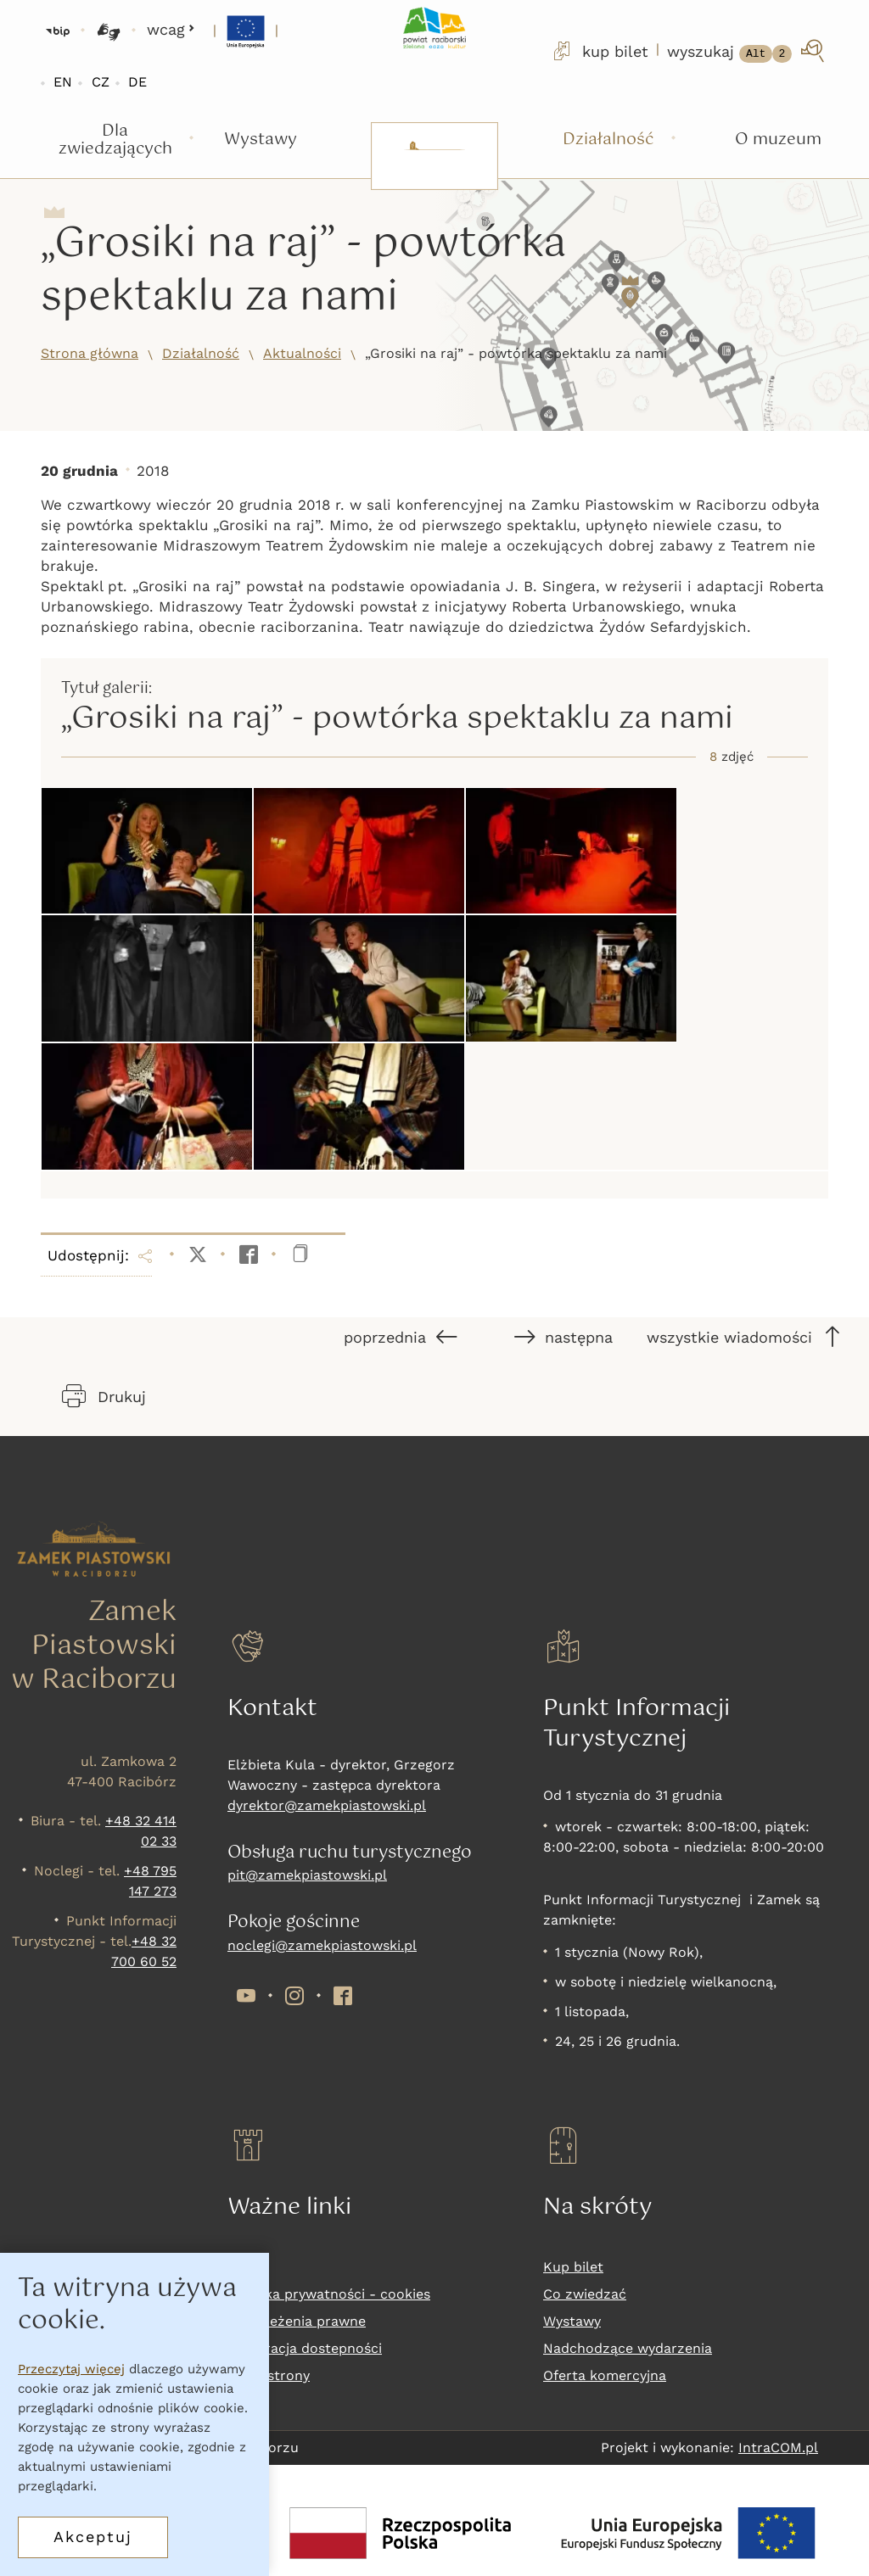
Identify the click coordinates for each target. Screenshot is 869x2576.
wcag (171, 29)
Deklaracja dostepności (304, 2348)
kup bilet (599, 51)
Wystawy (572, 2321)
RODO (247, 2267)
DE (137, 82)
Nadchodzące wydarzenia (627, 2348)
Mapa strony (268, 2375)
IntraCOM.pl (778, 2447)
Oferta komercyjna (604, 2375)
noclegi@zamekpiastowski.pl (322, 1945)
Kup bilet (573, 2267)
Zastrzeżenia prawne (296, 2321)
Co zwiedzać (584, 2294)
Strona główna (89, 353)
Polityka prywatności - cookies (328, 2294)
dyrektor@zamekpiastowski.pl (326, 1805)
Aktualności (302, 353)
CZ (100, 82)
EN (62, 82)
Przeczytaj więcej (71, 2369)
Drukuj (104, 1396)
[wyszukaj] (747, 50)
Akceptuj (92, 2536)
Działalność (200, 353)
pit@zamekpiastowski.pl (307, 1875)
